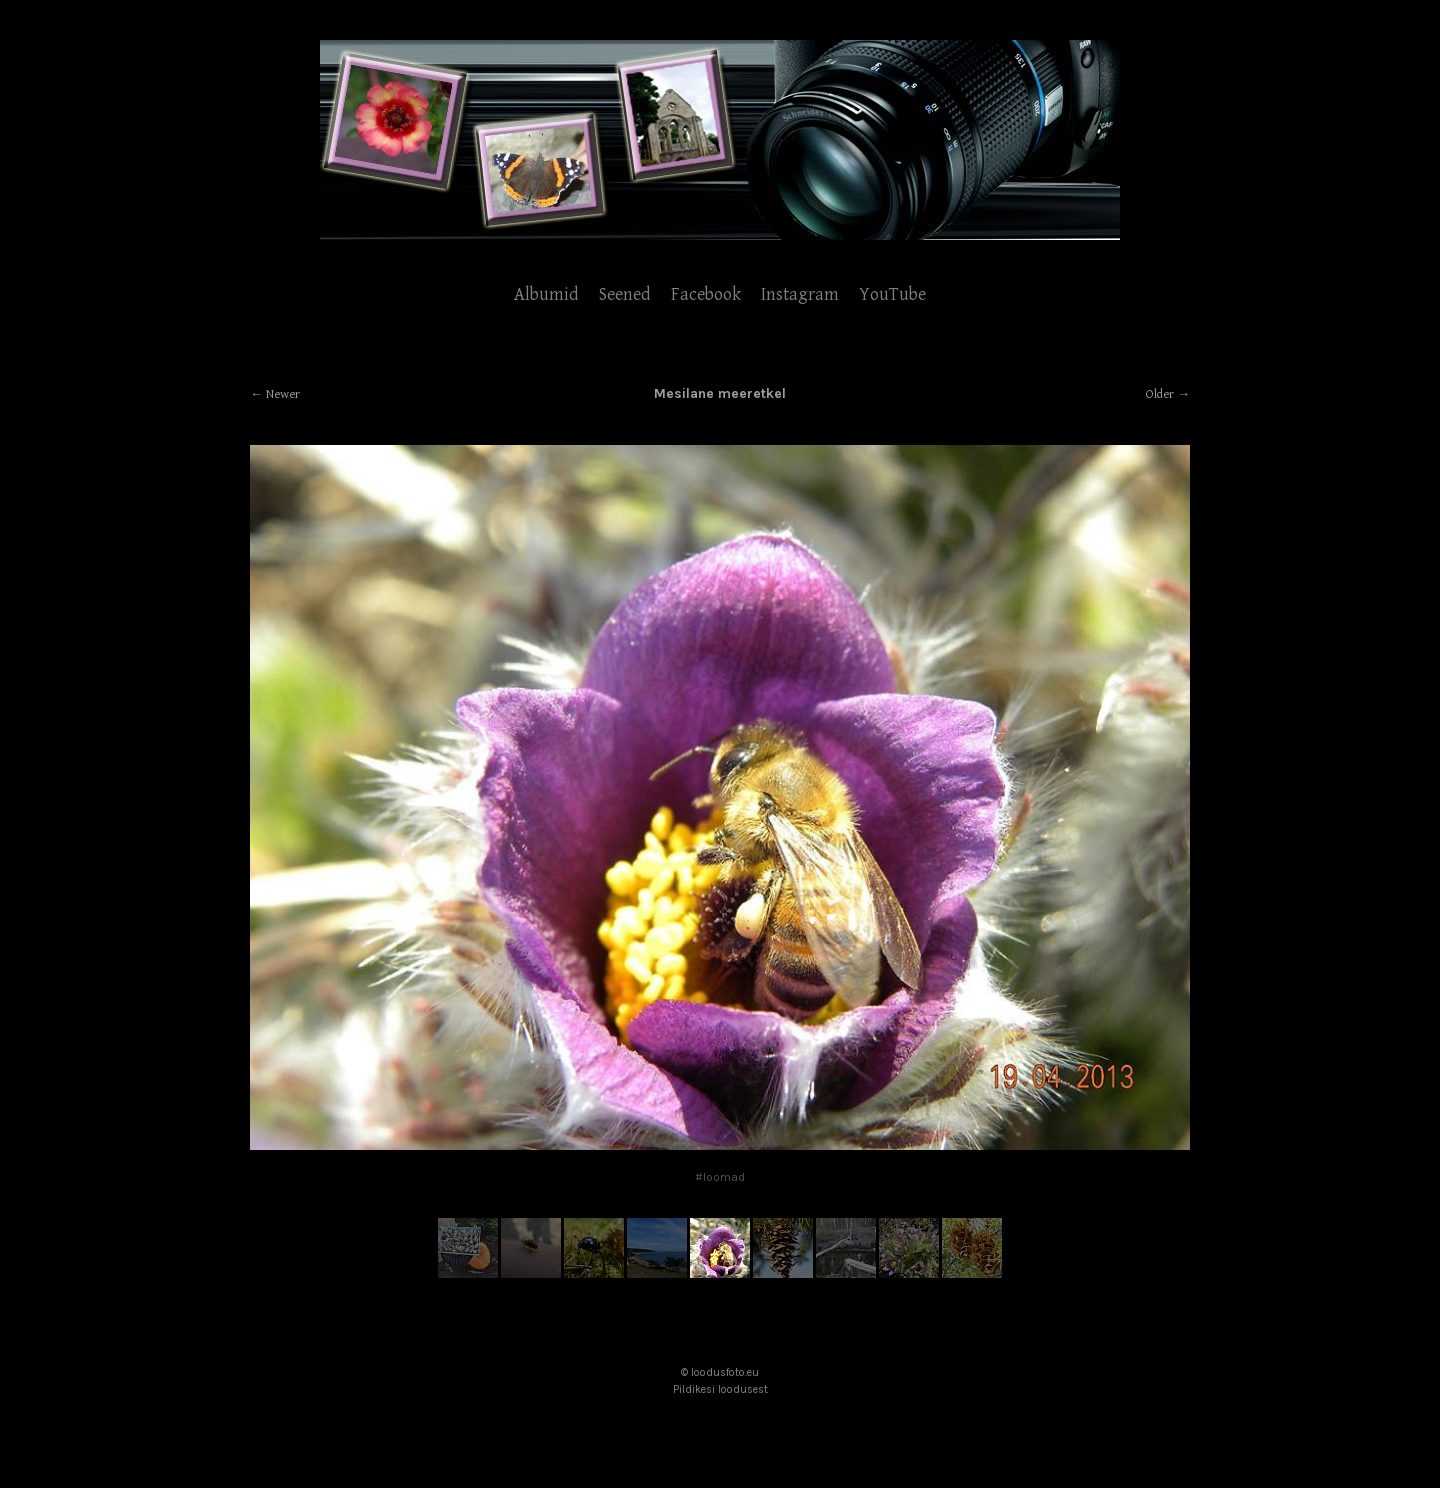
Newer (283, 394)
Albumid (546, 294)
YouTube (892, 294)
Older (1160, 394)
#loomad (720, 1177)
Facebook (706, 294)
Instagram (800, 294)
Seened (625, 294)
